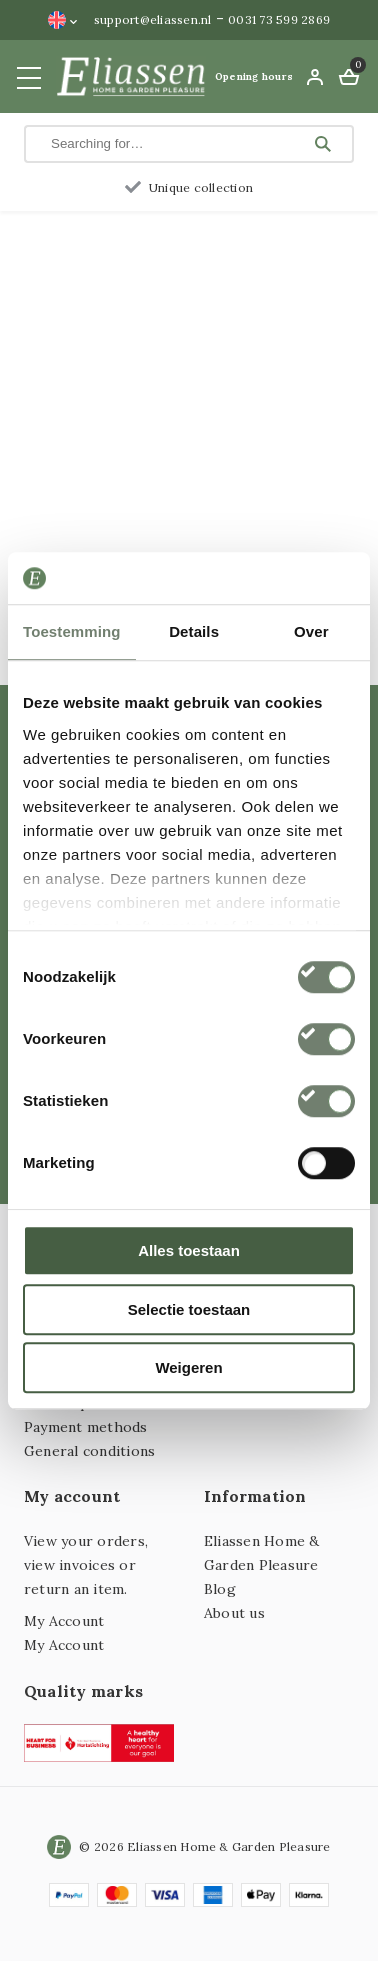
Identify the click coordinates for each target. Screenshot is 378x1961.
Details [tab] (194, 631)
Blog (220, 1589)
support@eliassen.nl (153, 19)
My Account (64, 1621)
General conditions (89, 1451)
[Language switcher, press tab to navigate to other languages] (63, 20)
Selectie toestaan (189, 1309)
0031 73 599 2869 (279, 19)
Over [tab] (311, 631)
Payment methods (86, 1427)
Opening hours (254, 76)
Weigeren (188, 1367)
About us (234, 1613)
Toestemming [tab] (72, 631)
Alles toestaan (189, 1250)
